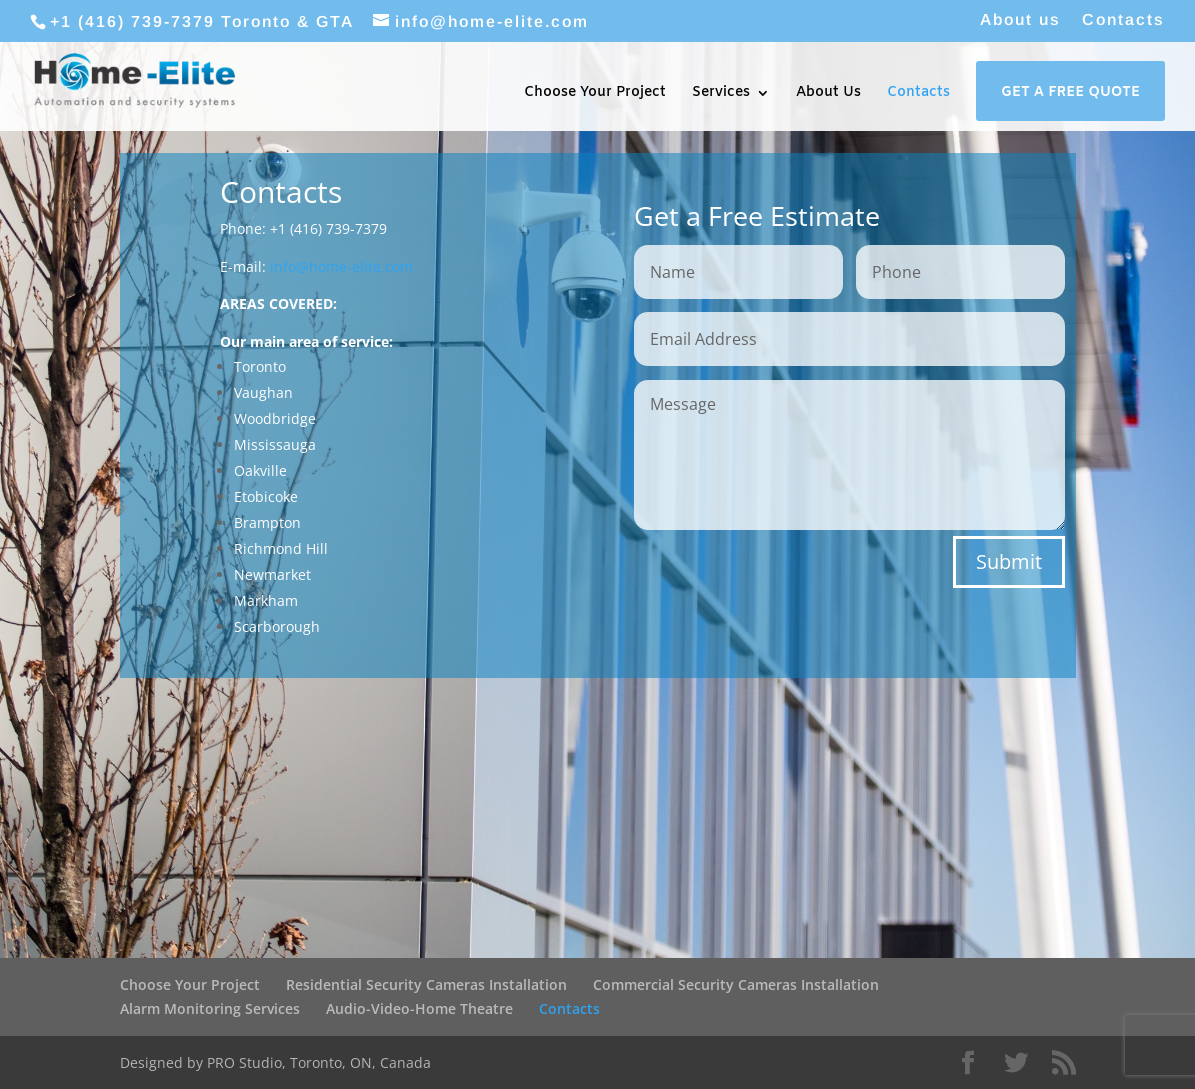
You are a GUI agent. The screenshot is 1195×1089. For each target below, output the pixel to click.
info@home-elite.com (341, 266)
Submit (1009, 561)
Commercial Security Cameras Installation (736, 984)
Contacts (1123, 20)
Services (721, 94)
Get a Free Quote (1070, 94)
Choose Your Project (595, 94)
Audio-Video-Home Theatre (419, 1008)
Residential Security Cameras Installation (426, 984)
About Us (828, 94)
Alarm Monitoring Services (210, 1008)
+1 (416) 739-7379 (132, 21)
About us (1020, 20)
